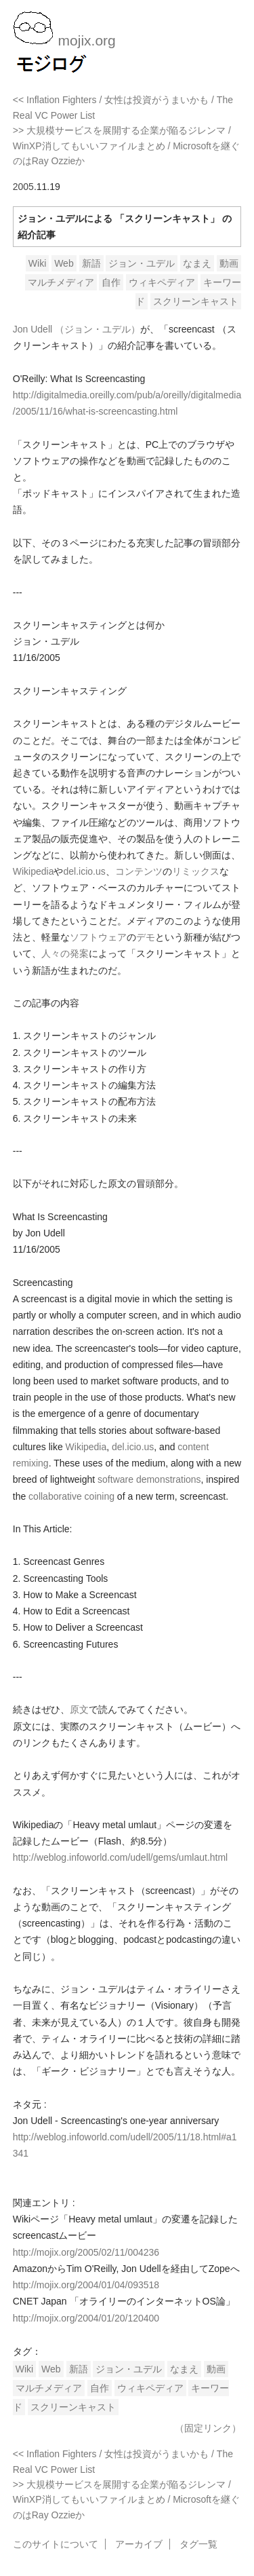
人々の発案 (65, 953)
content (193, 1446)
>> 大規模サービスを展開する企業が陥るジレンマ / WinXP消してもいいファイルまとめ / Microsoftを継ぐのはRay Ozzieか (126, 145)
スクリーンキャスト (195, 301)
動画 (228, 263)
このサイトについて (55, 2544)
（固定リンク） (208, 2428)
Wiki (37, 263)
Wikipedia (33, 871)
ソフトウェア (98, 937)
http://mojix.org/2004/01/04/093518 (86, 2284)
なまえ (197, 263)
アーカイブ (139, 2544)
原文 (79, 1709)
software (115, 1479)
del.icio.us (84, 871)
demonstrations (168, 1479)
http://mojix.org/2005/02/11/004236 (86, 2252)
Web (64, 263)
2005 (23, 186)
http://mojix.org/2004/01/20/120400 (86, 2318)
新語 (91, 263)
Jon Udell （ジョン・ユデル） (76, 329)
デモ (145, 937)
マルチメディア (61, 282)
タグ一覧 (198, 2544)
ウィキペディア (162, 282)
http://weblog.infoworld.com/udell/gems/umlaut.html (120, 1857)
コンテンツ (139, 871)
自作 (111, 282)
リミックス (195, 871)
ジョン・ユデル (141, 263)
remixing (31, 1463)
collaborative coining (71, 1496)
